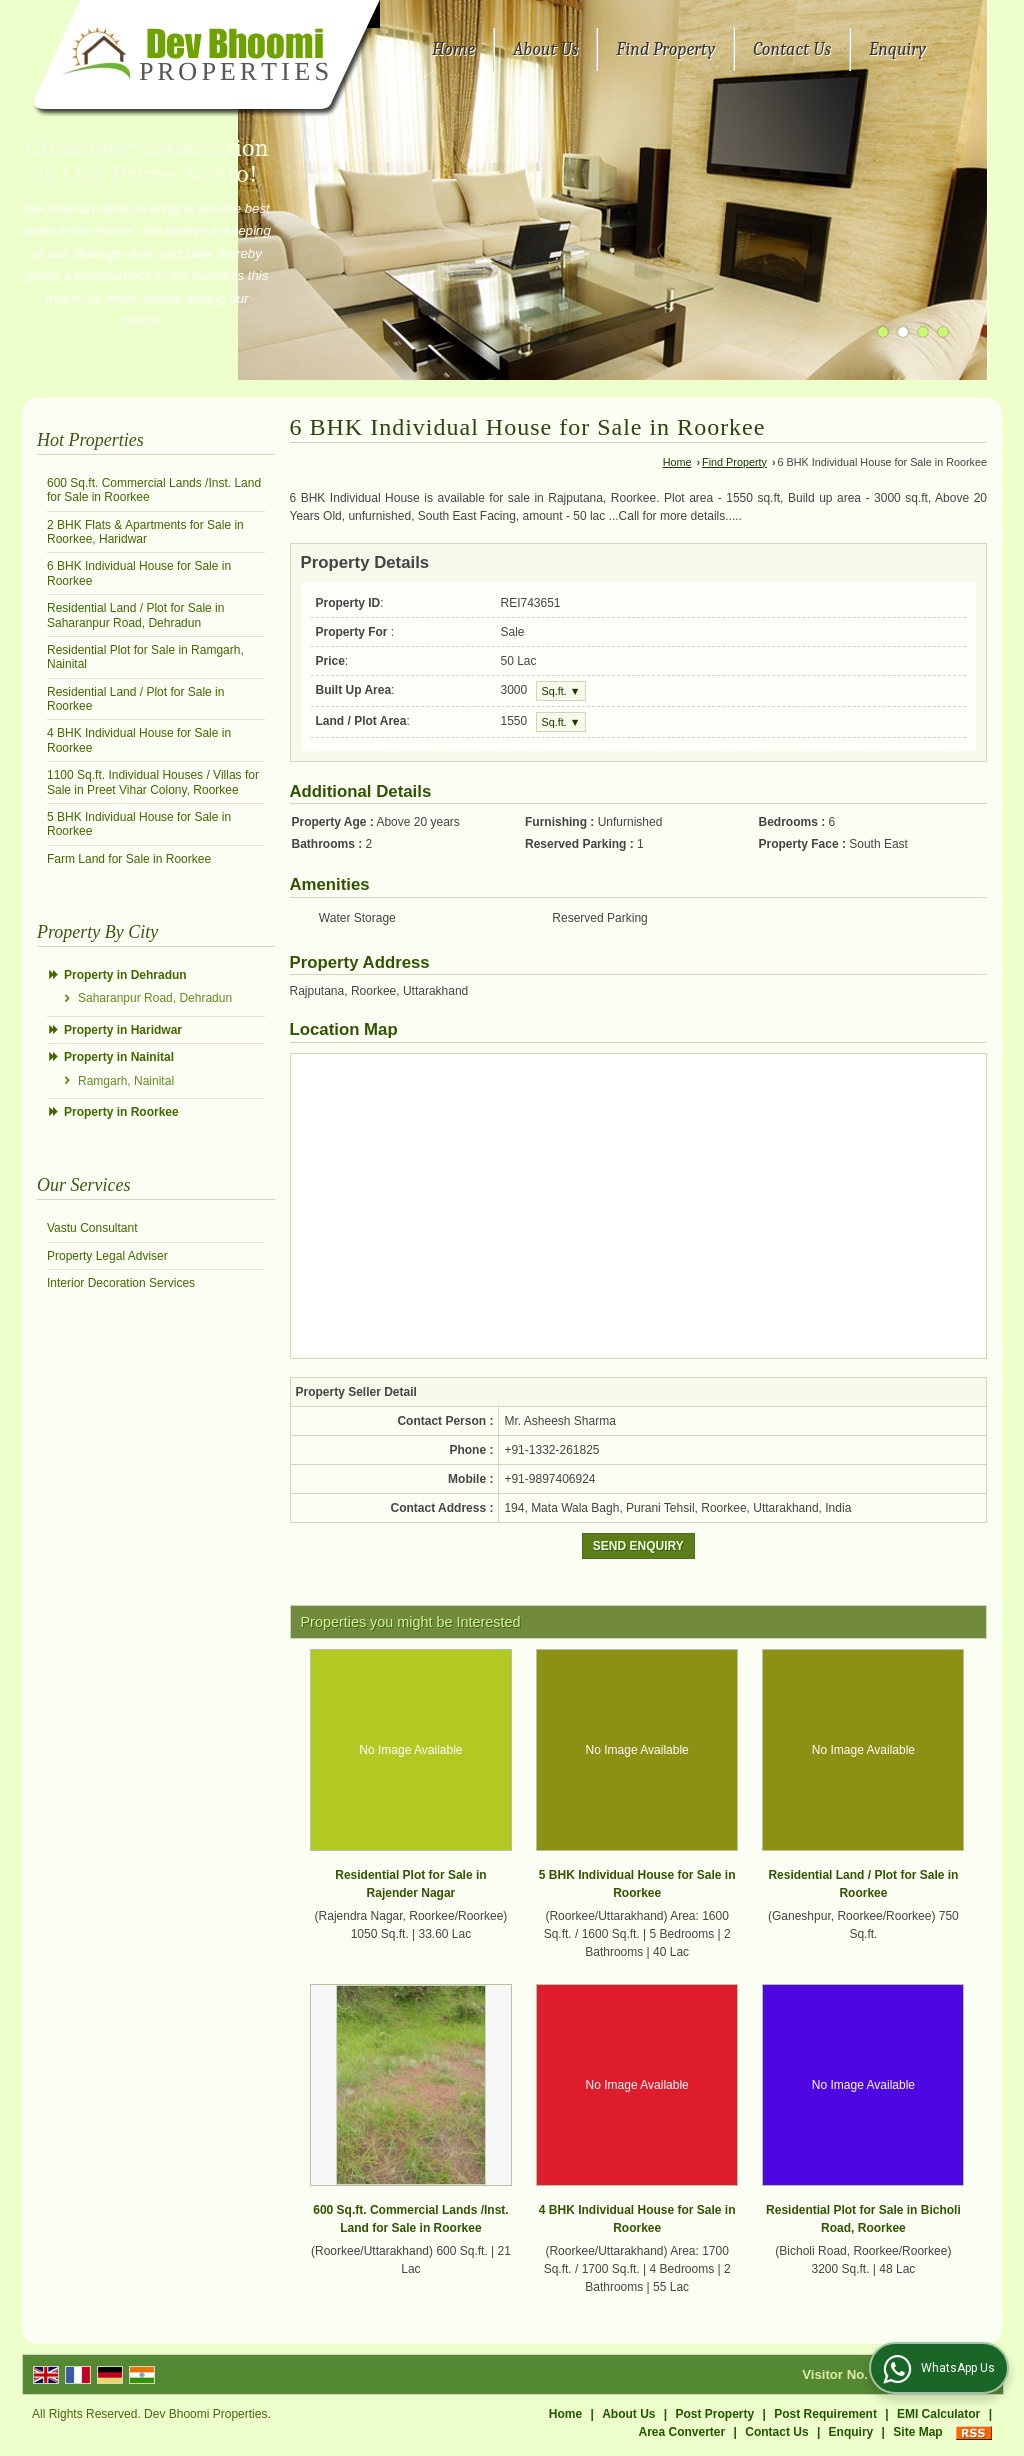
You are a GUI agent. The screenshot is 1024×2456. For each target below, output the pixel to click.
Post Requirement (825, 2414)
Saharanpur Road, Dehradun (155, 998)
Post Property (715, 2414)
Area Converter (682, 2432)
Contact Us (792, 49)
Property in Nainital (119, 1057)
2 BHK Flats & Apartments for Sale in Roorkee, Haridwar (145, 532)
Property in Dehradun (125, 975)
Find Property (665, 49)
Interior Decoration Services (121, 1283)
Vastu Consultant (92, 1228)
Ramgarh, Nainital (126, 1081)
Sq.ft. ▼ (561, 691)
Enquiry (897, 49)
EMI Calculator (938, 2414)
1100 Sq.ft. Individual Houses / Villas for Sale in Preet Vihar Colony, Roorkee (153, 782)
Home (453, 49)
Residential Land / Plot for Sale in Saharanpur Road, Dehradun (135, 615)
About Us (545, 49)
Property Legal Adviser (107, 1256)
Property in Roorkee (121, 1112)
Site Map (917, 2432)
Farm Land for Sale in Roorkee (129, 859)
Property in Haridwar (123, 1030)
